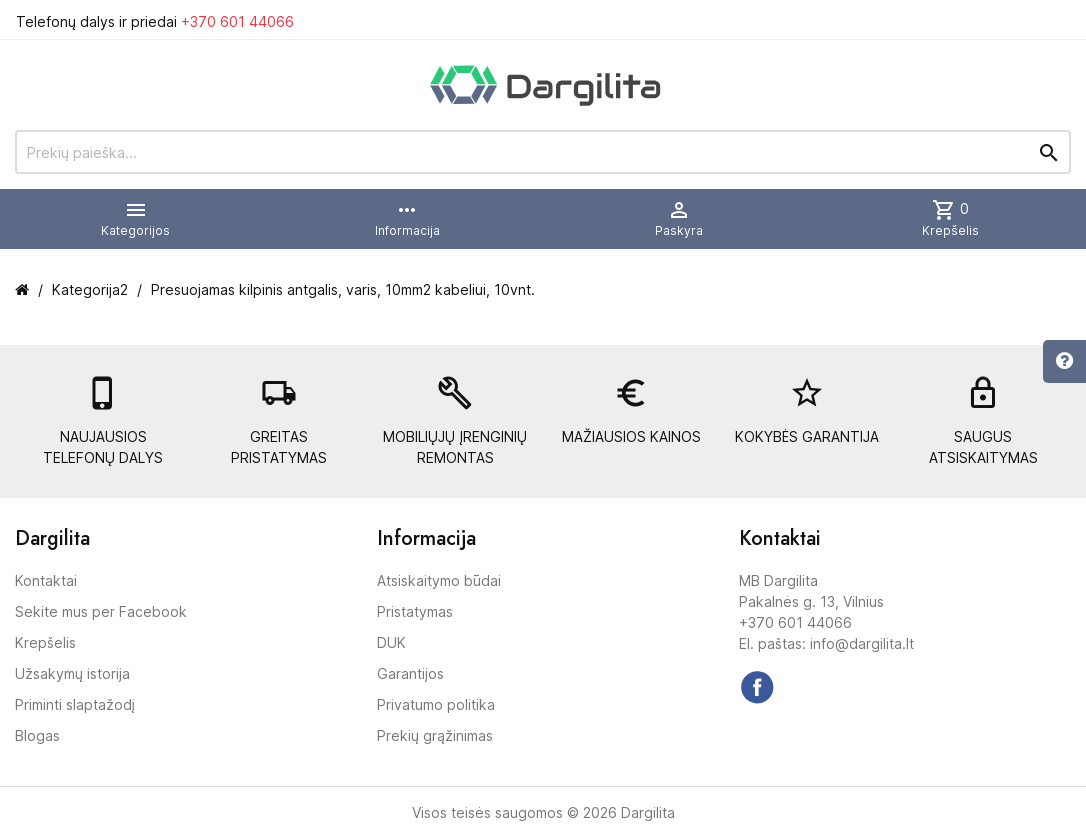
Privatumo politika (436, 704)
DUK (391, 642)
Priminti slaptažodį (75, 704)
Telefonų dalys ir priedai (155, 21)
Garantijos (410, 673)
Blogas (37, 735)
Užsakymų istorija (72, 673)
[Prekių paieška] (543, 152)
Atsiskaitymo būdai (439, 580)
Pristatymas (415, 611)
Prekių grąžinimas (435, 735)
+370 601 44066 (237, 21)
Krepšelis (45, 642)
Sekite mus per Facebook (101, 611)
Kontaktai (46, 580)
